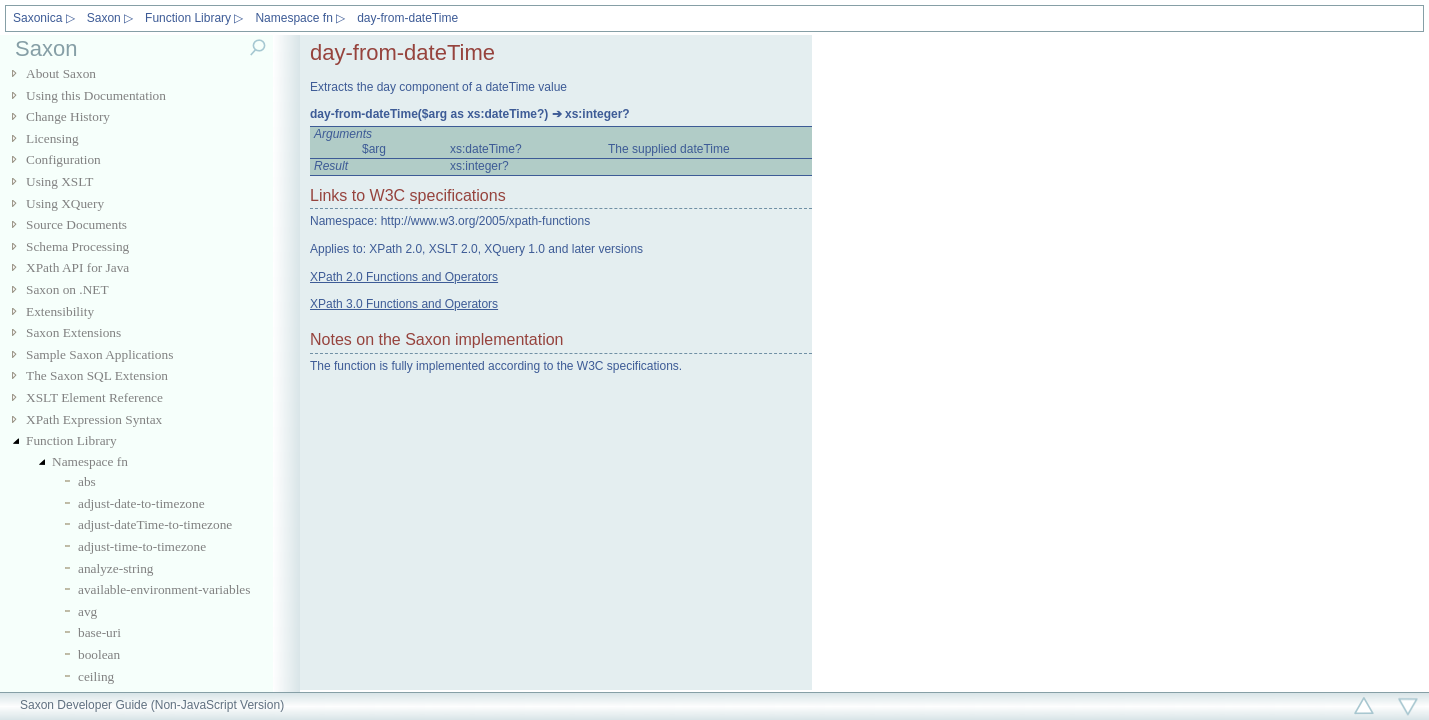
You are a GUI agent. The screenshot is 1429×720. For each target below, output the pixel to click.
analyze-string (116, 568)
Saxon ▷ (110, 18)
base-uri (99, 632)
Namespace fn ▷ (300, 18)
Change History (68, 116)
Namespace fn (90, 461)
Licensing (52, 138)
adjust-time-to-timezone (142, 546)
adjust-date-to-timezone (141, 503)
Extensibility (60, 311)
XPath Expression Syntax (94, 419)
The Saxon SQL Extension (97, 375)
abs (87, 481)
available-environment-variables (164, 589)
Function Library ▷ (194, 18)
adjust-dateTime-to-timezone (155, 524)
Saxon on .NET (67, 289)
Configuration (63, 159)
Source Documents (76, 224)
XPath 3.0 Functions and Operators (404, 304)
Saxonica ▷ (44, 18)
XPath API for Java (77, 267)
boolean (99, 654)
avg (87, 611)
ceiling (96, 676)
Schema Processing (77, 246)
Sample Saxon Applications (99, 354)
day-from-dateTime (407, 18)
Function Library (71, 440)
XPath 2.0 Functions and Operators (404, 277)
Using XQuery (65, 203)
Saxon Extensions (73, 332)
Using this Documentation (96, 95)
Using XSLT (59, 181)
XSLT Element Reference (94, 397)
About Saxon (61, 73)
